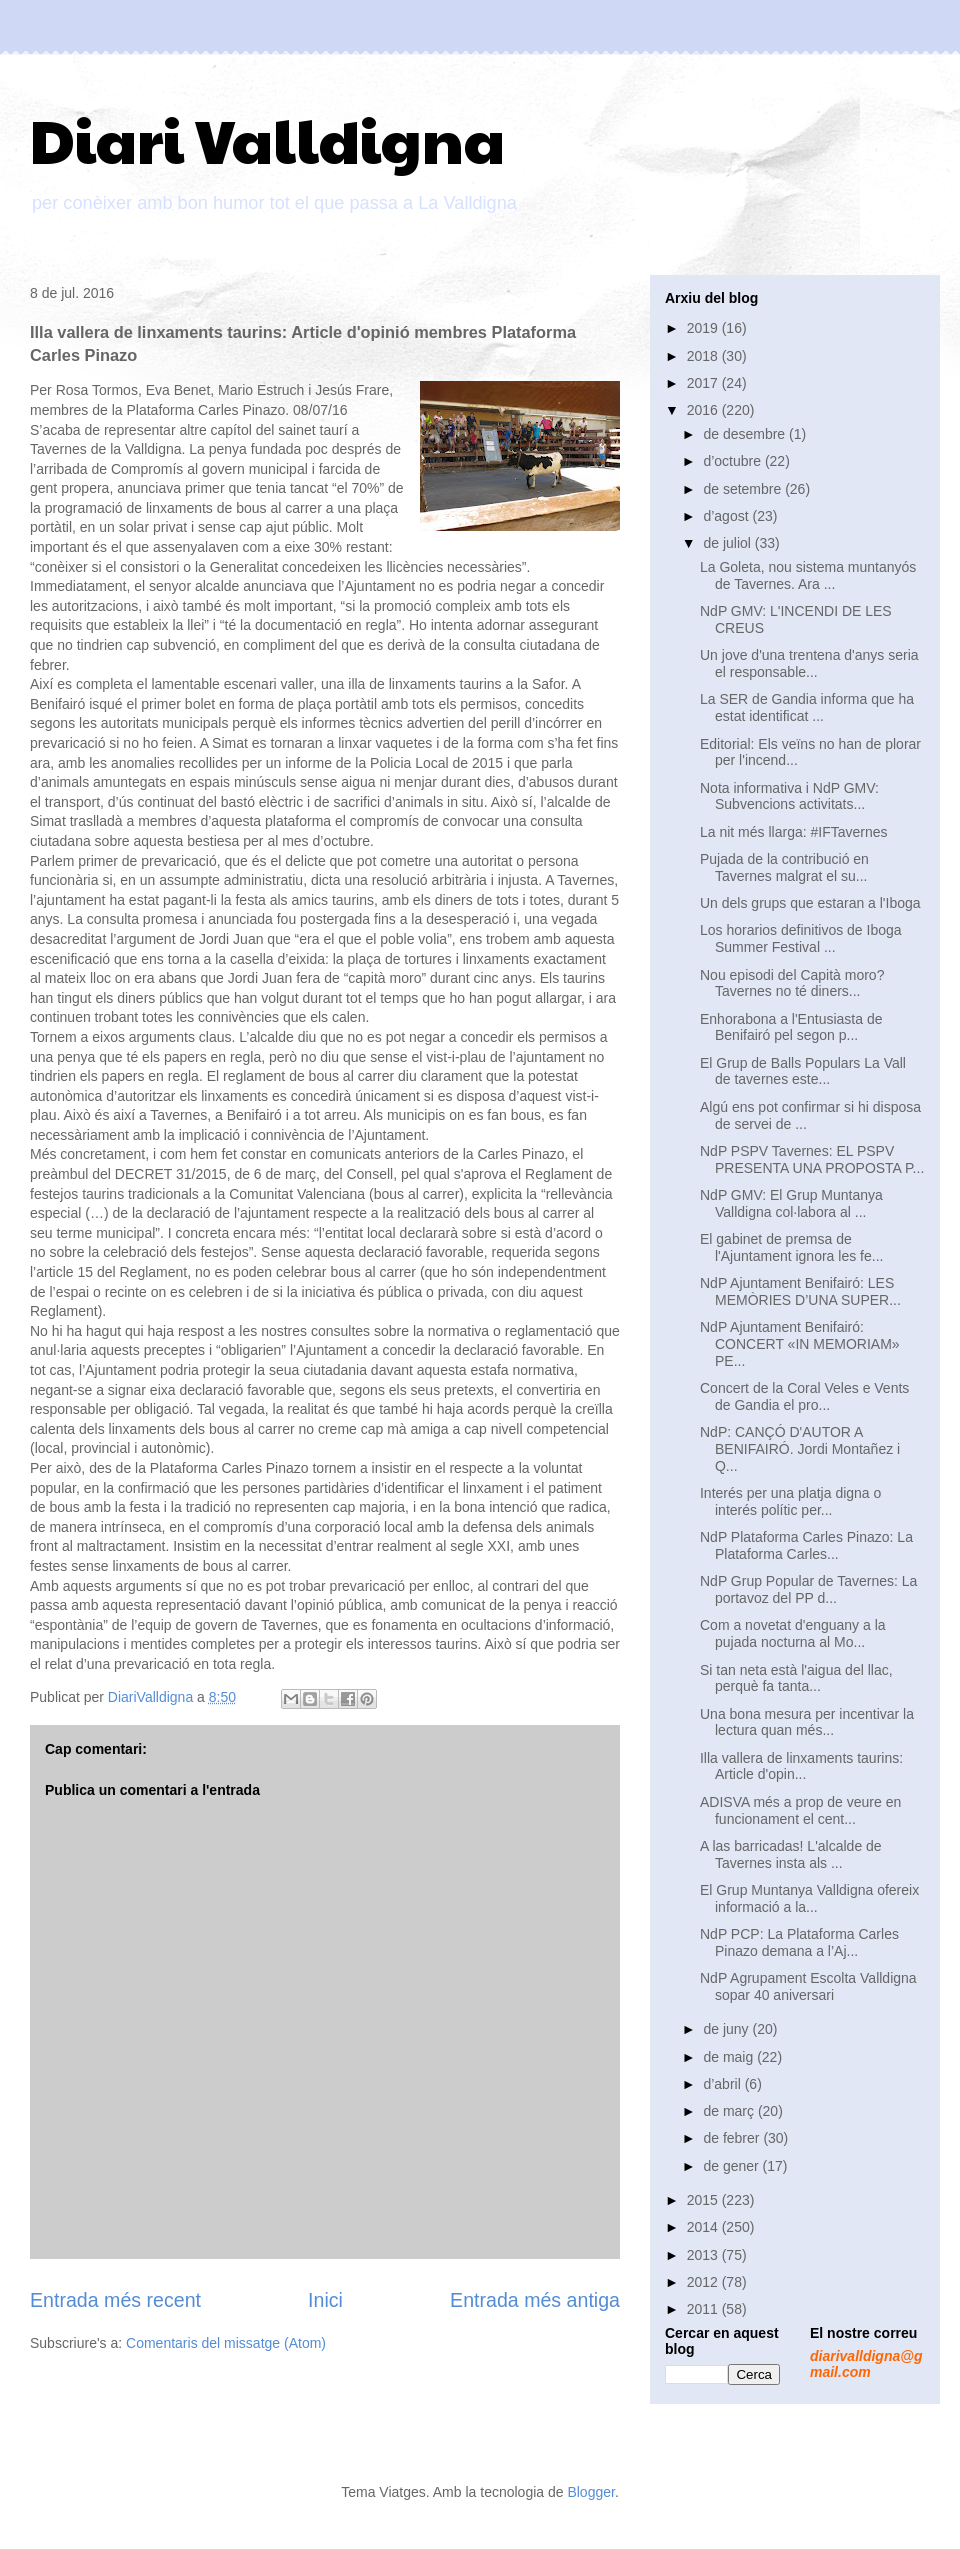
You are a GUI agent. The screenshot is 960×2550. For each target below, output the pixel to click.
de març (730, 2111)
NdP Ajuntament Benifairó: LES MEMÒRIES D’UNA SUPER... (800, 1291)
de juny (727, 2029)
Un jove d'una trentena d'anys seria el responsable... (809, 663)
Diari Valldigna (267, 139)
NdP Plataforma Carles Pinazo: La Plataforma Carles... (806, 1545)
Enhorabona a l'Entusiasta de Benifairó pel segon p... (791, 1027)
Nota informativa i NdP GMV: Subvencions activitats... (789, 796)
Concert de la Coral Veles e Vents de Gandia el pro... (804, 1396)
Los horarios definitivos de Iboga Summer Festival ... (801, 938)
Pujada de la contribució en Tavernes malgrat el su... (784, 867)
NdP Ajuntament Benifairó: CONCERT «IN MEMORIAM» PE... (800, 1344)
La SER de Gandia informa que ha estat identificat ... (807, 707)
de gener (732, 2166)
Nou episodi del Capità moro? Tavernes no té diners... (792, 983)
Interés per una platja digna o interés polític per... (790, 1501)
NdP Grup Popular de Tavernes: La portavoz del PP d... (808, 1589)
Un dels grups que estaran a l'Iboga (810, 903)
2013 (704, 2255)
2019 (704, 328)
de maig (730, 2057)
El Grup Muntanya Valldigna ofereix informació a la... (809, 1898)
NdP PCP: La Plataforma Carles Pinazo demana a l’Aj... (799, 1942)
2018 (704, 356)
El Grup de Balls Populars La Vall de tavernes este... (803, 1071)
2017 (704, 383)
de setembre (744, 489)
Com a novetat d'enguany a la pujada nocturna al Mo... (793, 1633)
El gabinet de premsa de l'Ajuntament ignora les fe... (791, 1247)
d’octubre (733, 461)
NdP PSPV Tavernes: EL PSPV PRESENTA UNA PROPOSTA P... (812, 1159)
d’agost (727, 516)
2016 (704, 410)
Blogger (590, 2492)
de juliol (728, 543)
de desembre (746, 434)
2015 (704, 2200)
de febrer (733, 2138)
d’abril (723, 2084)
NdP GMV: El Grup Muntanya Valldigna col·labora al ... (791, 1203)
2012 (704, 2282)
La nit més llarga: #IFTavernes (794, 832)
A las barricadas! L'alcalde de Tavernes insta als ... (791, 1854)
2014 (704, 2227)
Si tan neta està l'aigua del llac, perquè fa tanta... (796, 1678)
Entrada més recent (115, 2300)
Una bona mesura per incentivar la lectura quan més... (807, 1722)
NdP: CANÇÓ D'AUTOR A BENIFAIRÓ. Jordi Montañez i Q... (800, 1449)
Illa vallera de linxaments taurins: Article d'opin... (801, 1766)
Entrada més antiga (535, 2300)
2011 (704, 2309)
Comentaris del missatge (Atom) (226, 2343)
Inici (325, 2300)
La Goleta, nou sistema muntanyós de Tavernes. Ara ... (808, 575)
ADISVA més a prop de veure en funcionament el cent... (800, 1810)
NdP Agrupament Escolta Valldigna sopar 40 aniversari (808, 1986)
